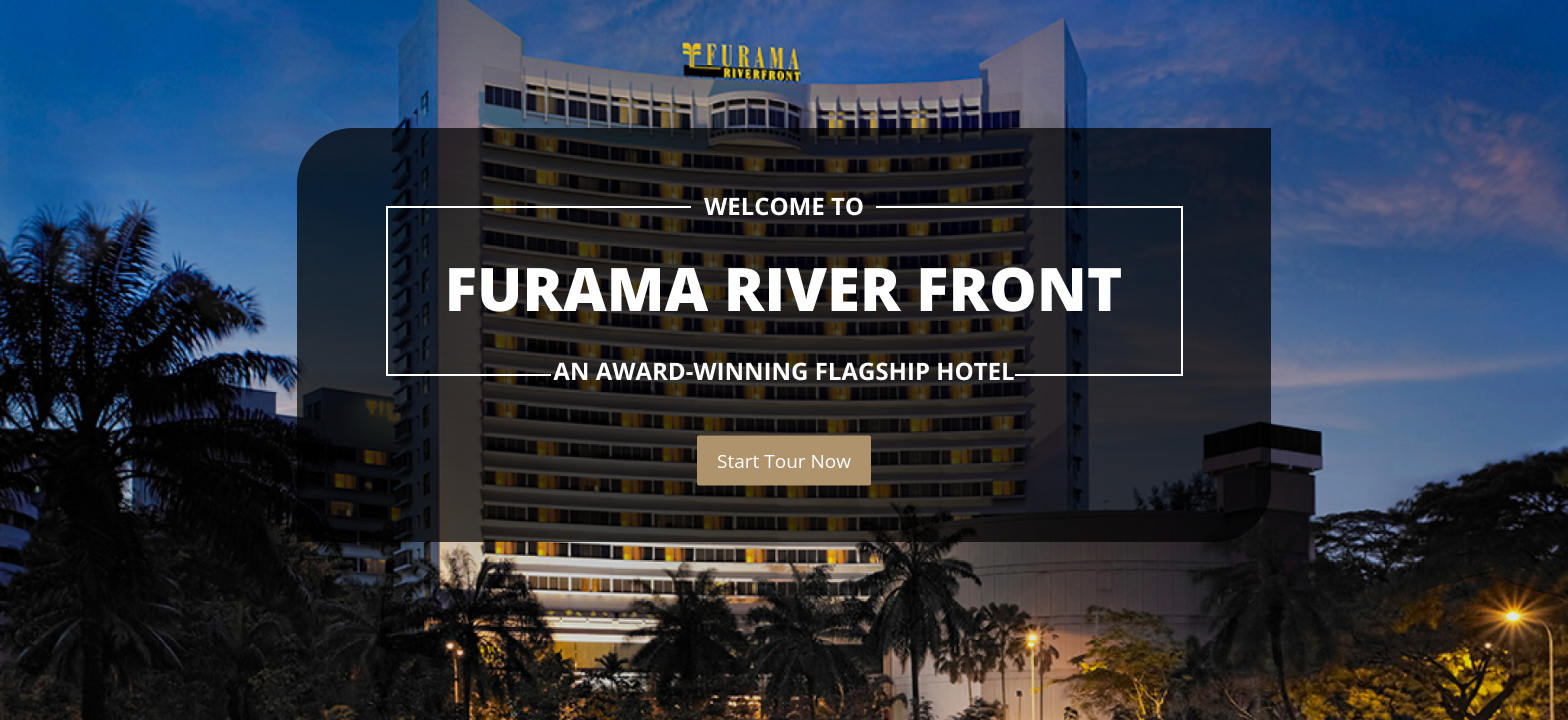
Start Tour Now (784, 461)
